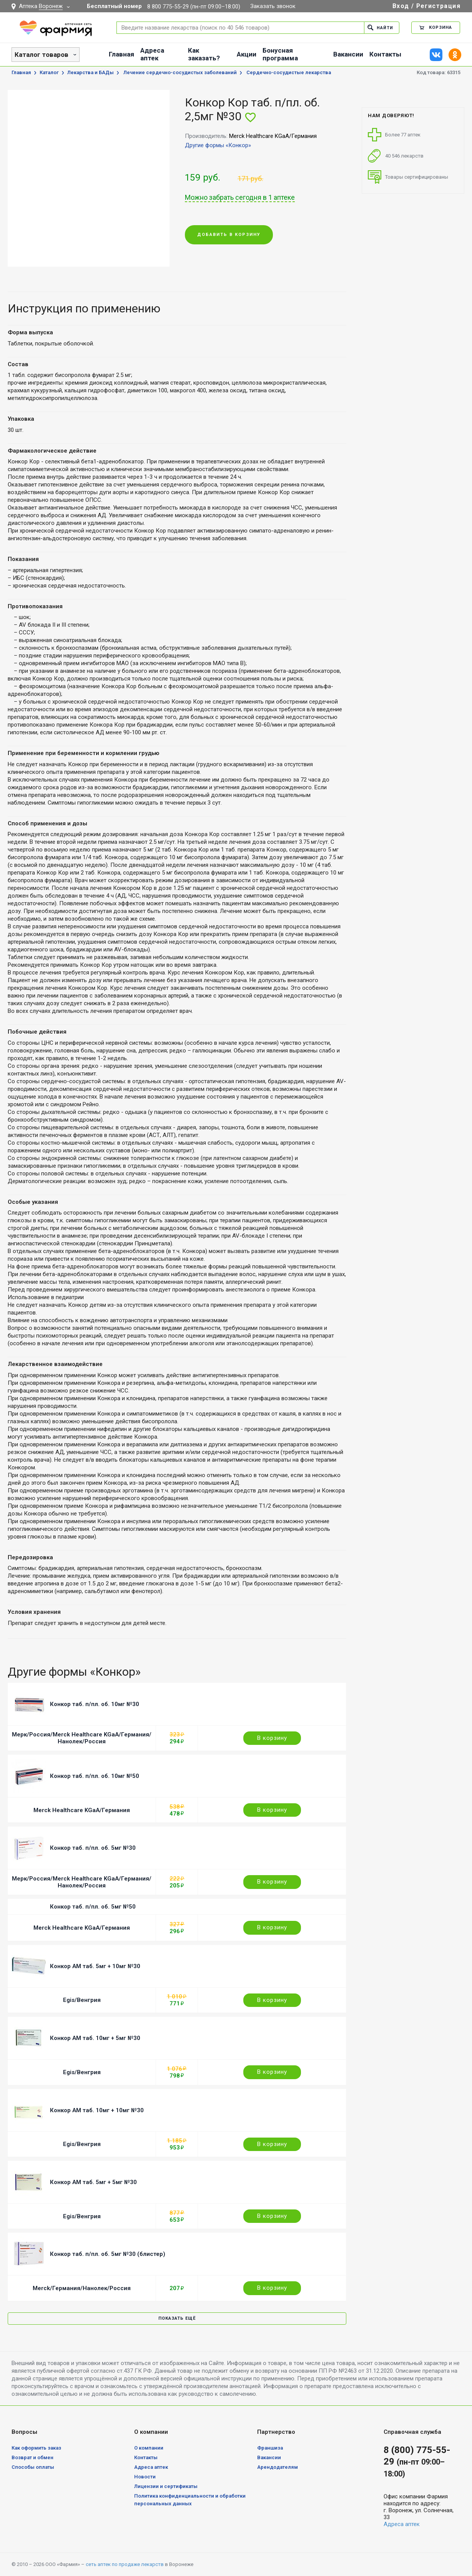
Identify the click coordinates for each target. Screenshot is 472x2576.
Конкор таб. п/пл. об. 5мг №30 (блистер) (107, 2254)
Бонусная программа (280, 54)
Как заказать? (204, 54)
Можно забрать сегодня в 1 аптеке (240, 197)
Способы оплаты (33, 2467)
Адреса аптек (152, 54)
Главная (121, 54)
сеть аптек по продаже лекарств (125, 2564)
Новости (145, 2477)
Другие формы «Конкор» (218, 145)
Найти (380, 27)
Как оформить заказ (36, 2448)
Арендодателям (277, 2467)
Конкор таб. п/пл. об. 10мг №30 (94, 1704)
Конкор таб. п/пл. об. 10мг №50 (94, 1776)
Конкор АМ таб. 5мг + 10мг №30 (95, 1966)
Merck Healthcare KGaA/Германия (81, 1810)
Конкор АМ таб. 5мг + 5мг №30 (93, 2182)
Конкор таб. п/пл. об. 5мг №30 (93, 1847)
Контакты (385, 54)
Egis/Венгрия (82, 2000)
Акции (246, 54)
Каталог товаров (41, 54)
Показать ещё (177, 2318)
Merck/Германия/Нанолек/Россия (82, 2288)
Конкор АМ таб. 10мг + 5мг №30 (95, 2038)
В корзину (272, 1737)
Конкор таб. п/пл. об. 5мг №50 (93, 1906)
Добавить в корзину (229, 234)
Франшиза (270, 2448)
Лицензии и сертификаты (166, 2486)
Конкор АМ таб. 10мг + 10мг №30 (97, 2110)
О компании (148, 2448)
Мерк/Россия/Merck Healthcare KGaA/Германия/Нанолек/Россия (81, 1738)
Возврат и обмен (32, 2457)
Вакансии (348, 54)
